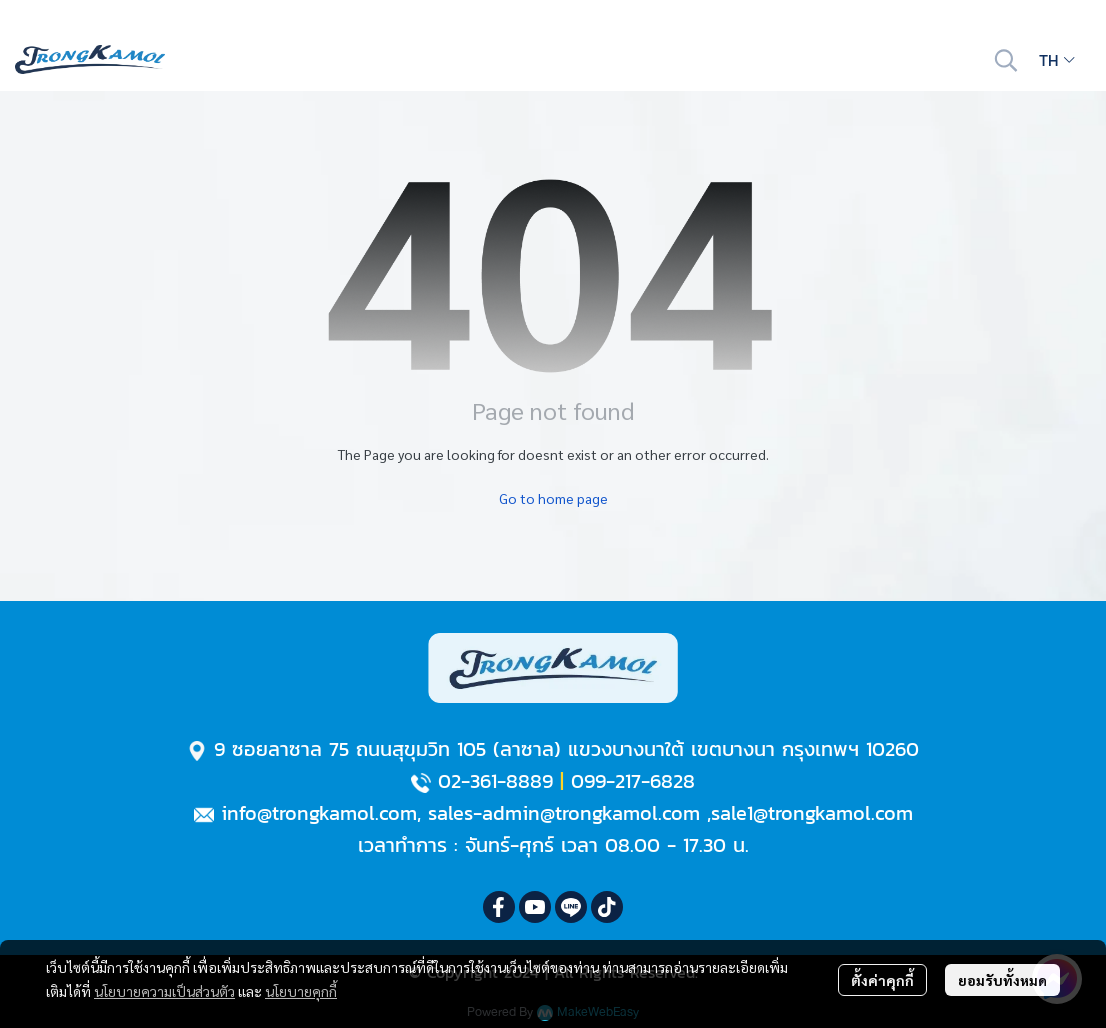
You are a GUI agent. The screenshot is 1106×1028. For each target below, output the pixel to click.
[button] (1006, 60)
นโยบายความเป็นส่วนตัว (164, 991)
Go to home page (553, 498)
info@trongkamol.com (319, 813)
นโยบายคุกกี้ (301, 991)
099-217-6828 (633, 781)
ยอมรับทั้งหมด (1002, 980)
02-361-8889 (495, 781)
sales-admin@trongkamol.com (564, 813)
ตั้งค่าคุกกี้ (882, 980)
